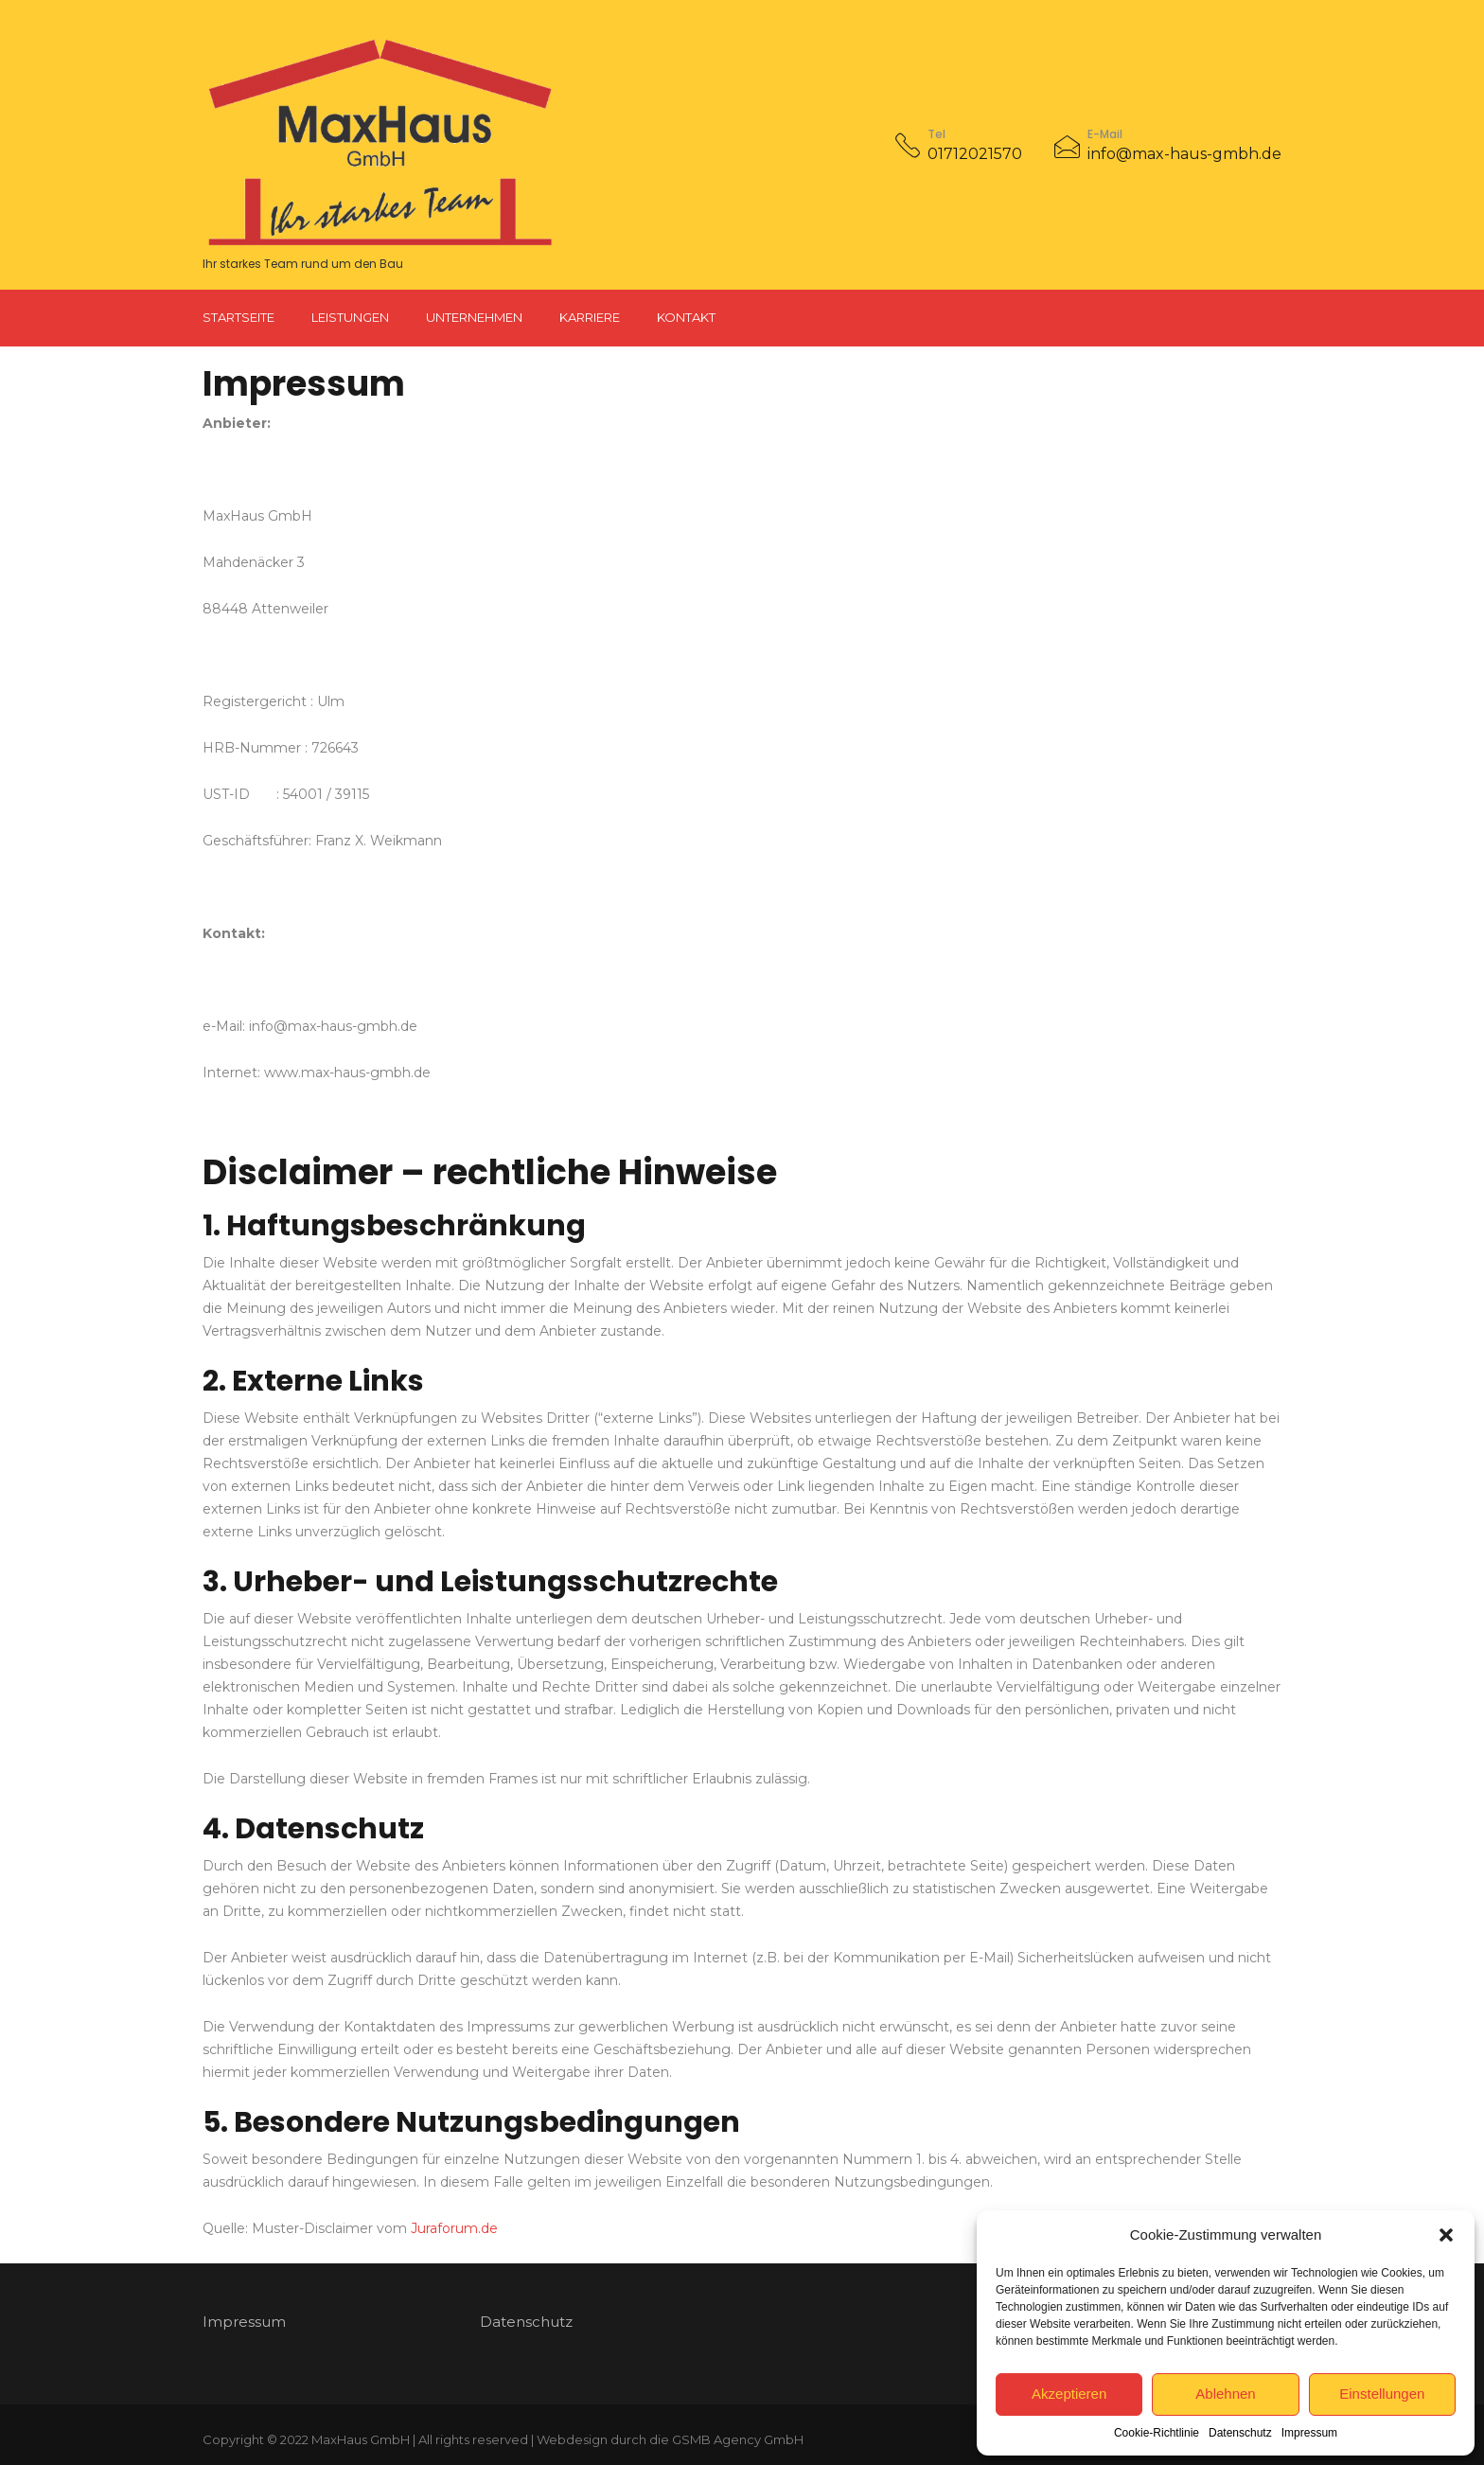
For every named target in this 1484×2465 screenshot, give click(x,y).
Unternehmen (474, 317)
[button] (1446, 2235)
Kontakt (686, 317)
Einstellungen (1381, 2393)
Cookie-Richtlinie (1156, 2432)
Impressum (1309, 2432)
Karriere (589, 317)
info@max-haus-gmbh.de (1184, 154)
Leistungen (350, 317)
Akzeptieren (1069, 2393)
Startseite (238, 317)
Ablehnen (1225, 2393)
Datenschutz (1240, 2432)
